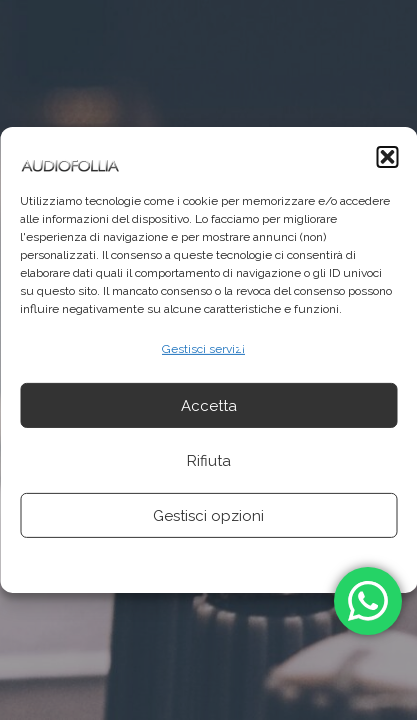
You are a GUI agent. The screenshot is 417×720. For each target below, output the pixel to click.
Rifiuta (209, 461)
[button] (387, 157)
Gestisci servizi (203, 349)
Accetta (209, 406)
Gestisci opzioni (208, 516)
